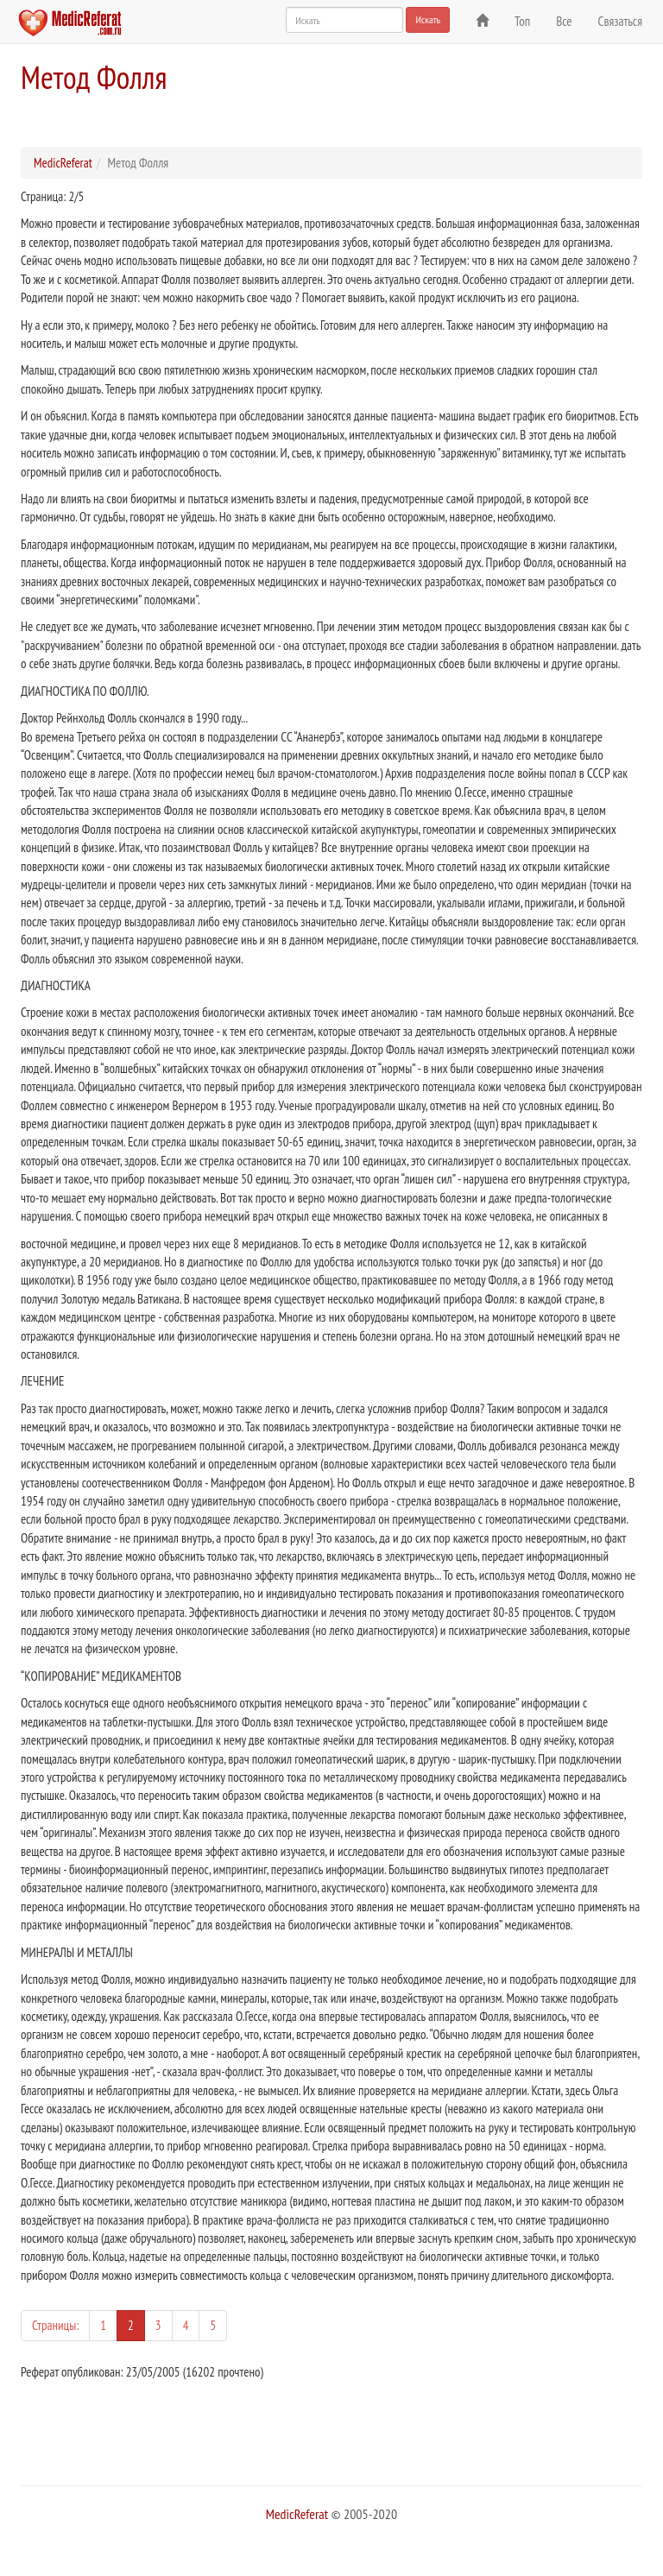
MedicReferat (63, 163)
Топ (522, 21)
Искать (427, 19)
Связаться (620, 21)
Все (563, 21)
